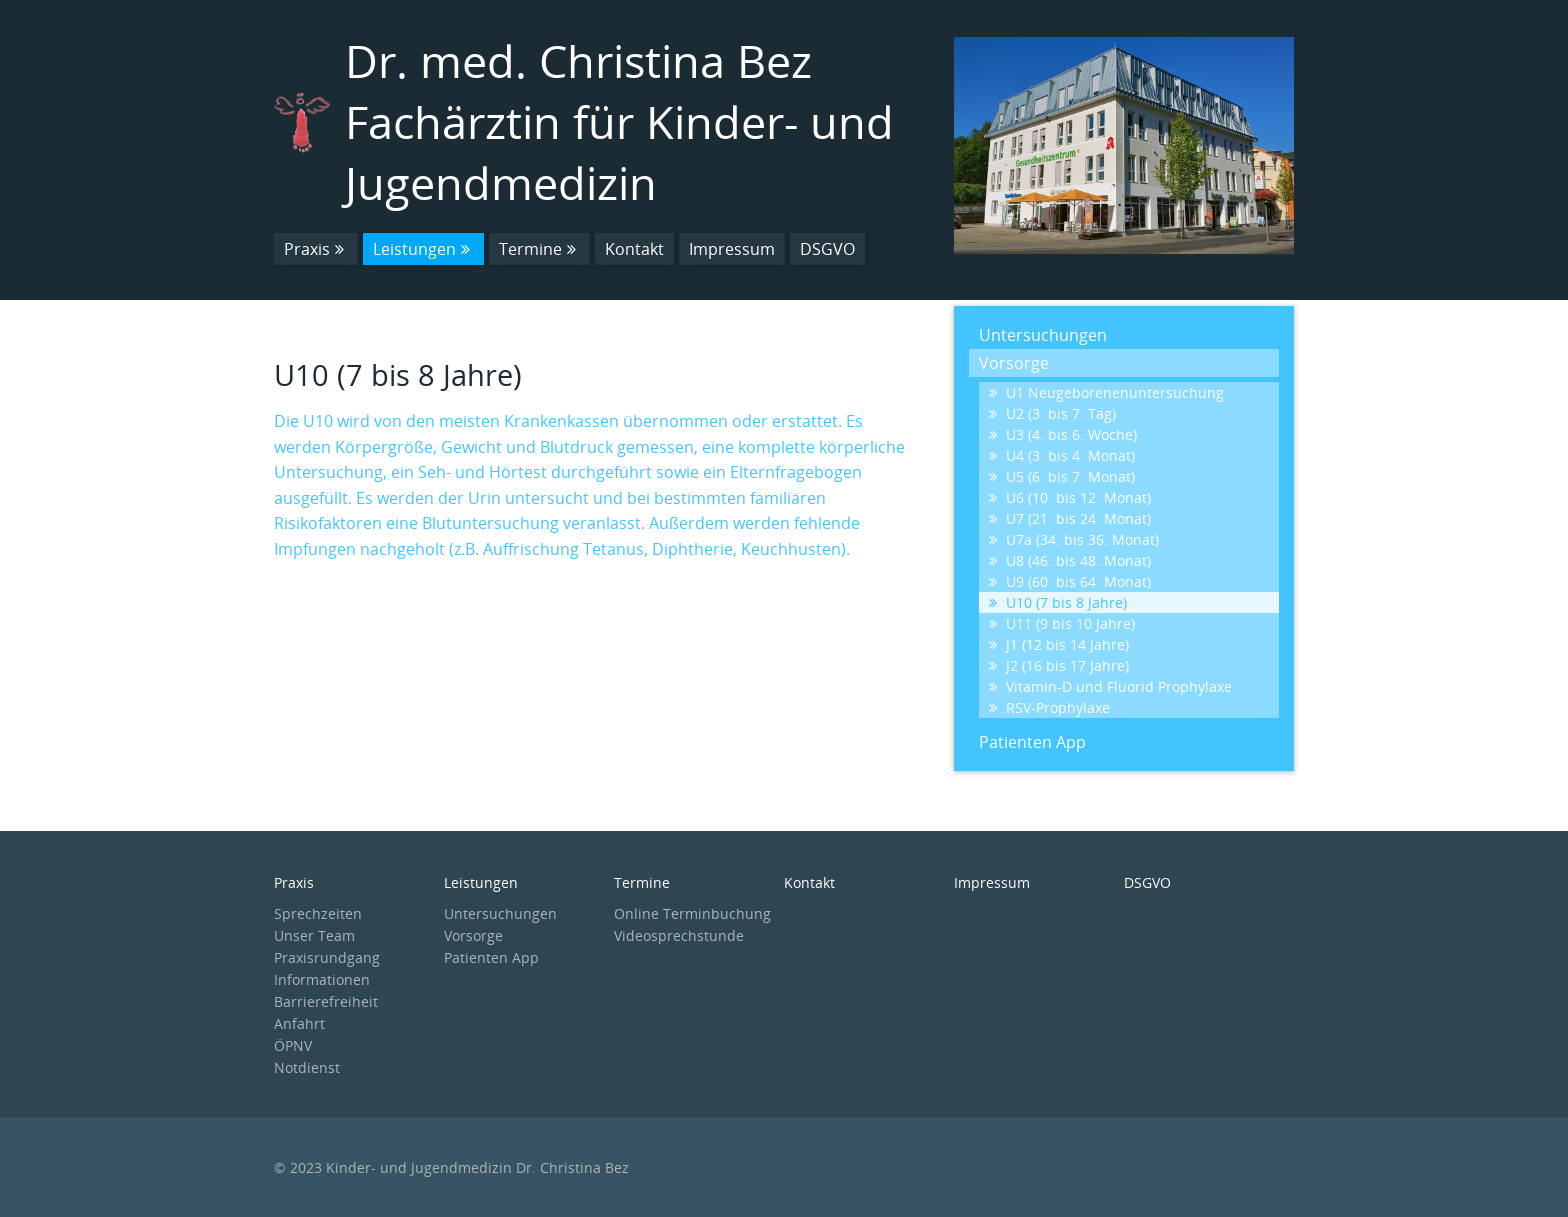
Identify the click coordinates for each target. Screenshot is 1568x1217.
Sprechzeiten (318, 913)
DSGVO (827, 249)
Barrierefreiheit (326, 1001)
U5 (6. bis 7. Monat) (1062, 476)
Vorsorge (1014, 363)
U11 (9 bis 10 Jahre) (1062, 623)
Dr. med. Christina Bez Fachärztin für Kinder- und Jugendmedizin (619, 121)
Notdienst (307, 1067)
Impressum (732, 249)
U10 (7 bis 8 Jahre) (1058, 602)
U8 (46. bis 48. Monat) (1070, 560)
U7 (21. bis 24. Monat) (1070, 518)
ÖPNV (293, 1045)
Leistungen (423, 249)
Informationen (322, 979)
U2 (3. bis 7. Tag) (1052, 413)
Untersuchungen (1043, 335)
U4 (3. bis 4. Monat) (1062, 455)
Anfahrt (299, 1023)
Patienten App (1032, 742)
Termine (539, 249)
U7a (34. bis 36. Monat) (1074, 539)
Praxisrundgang (327, 957)
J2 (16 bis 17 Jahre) (1059, 665)
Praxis (316, 249)
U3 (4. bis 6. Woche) (1063, 434)
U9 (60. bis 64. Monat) (1070, 581)
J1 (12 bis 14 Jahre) (1059, 644)
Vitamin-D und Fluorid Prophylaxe (1110, 686)
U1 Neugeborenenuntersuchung (1106, 392)
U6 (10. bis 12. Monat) (1070, 497)
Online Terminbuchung (692, 913)
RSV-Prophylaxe (1049, 707)
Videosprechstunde (679, 935)
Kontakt (634, 249)
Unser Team (314, 935)
